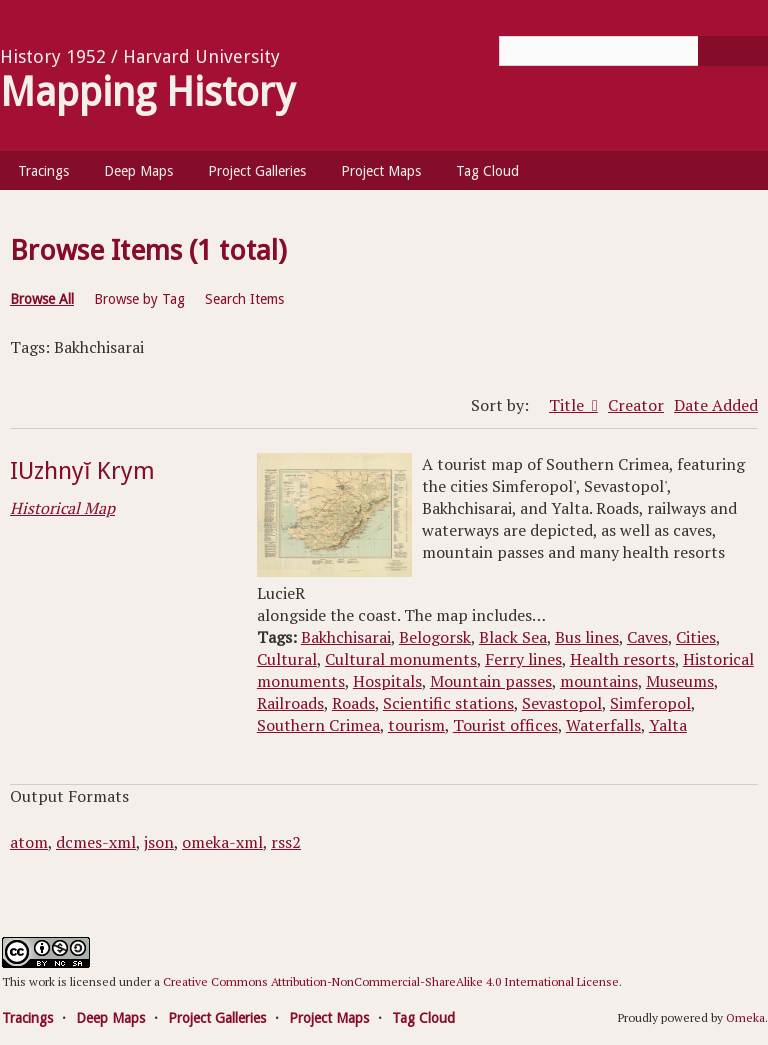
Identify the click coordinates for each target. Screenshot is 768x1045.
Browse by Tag (139, 299)
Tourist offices (505, 725)
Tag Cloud (487, 171)
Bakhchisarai (346, 637)
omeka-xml (222, 842)
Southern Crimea (318, 725)
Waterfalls (603, 725)
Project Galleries (257, 171)
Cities (696, 637)
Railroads (290, 703)
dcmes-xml (96, 842)
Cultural (287, 659)
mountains (599, 681)
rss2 (286, 842)
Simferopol (650, 703)
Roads (353, 703)
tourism (416, 725)
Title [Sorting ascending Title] (568, 405)
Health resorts (622, 659)
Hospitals (387, 681)
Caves (647, 637)
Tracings (43, 171)
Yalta (668, 725)
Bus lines (587, 637)
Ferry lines (523, 659)
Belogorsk (435, 637)
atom (29, 842)
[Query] (633, 51)
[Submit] (733, 51)
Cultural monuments (401, 659)
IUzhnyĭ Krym (82, 471)
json (159, 842)
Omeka (745, 1017)
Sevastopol (562, 703)
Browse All (42, 299)
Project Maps (381, 171)
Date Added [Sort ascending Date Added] (716, 405)
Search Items (244, 299)
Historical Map (62, 508)
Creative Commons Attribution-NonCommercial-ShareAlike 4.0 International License (391, 981)
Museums (680, 681)
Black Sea (513, 637)
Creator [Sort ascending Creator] (636, 405)
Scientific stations (448, 703)
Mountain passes (491, 681)
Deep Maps (138, 171)
